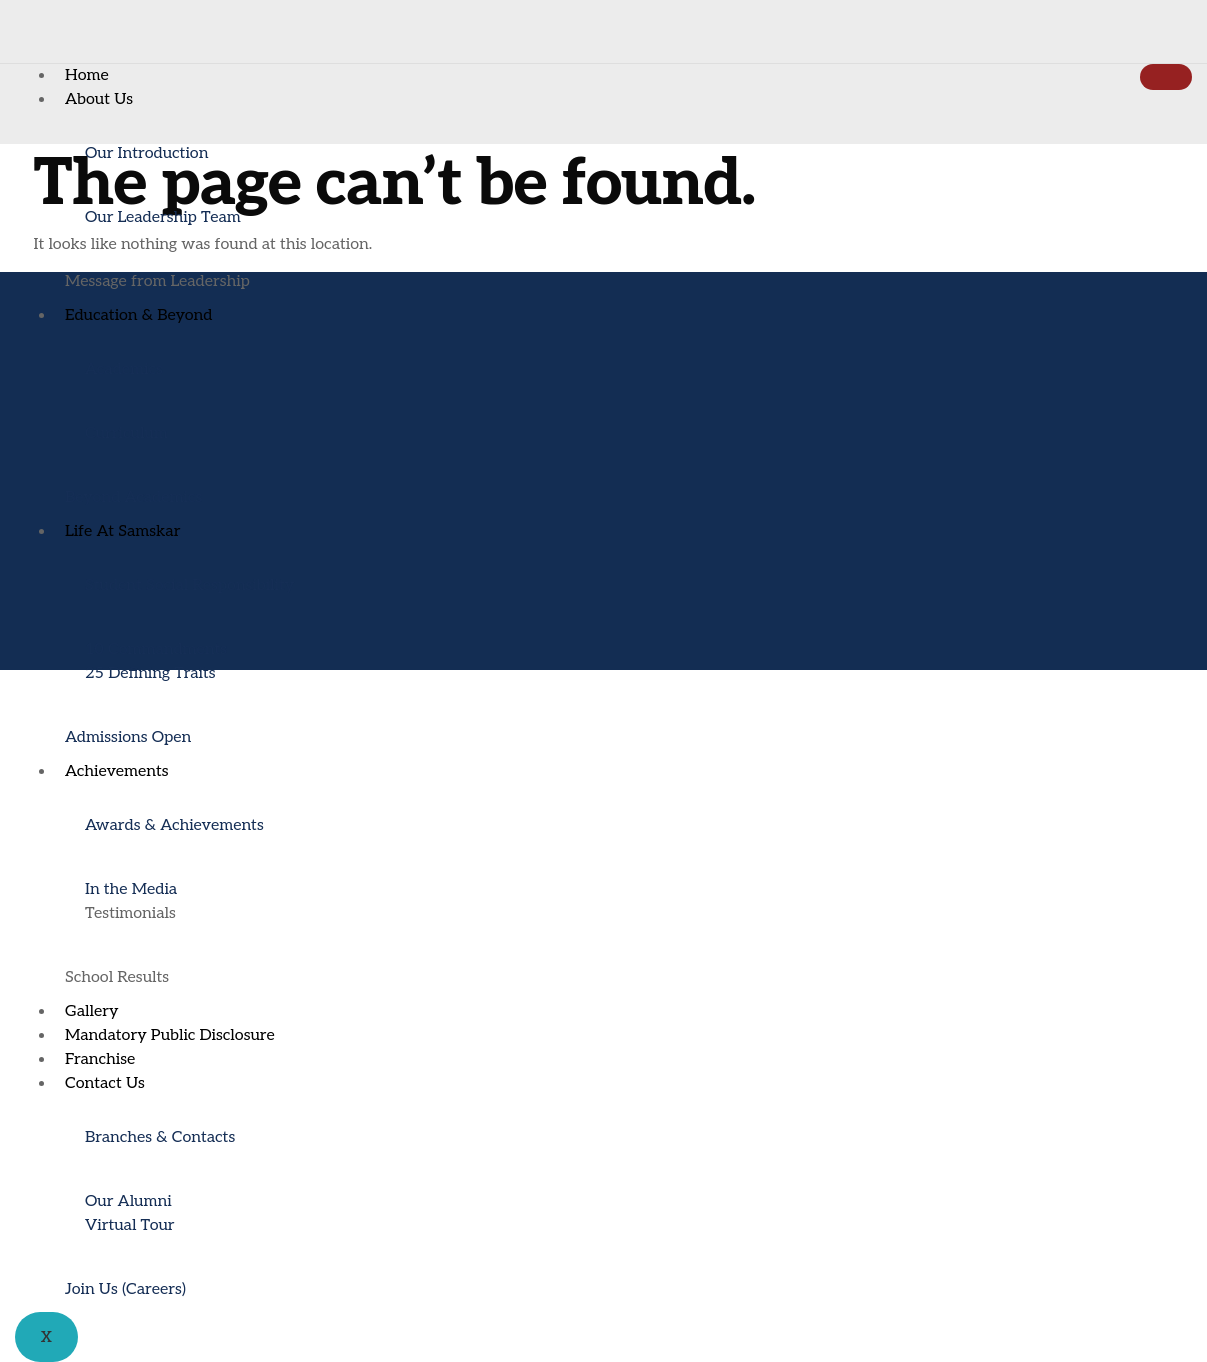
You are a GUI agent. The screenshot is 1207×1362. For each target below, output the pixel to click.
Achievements (117, 771)
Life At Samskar (122, 531)
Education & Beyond (138, 315)
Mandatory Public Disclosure (170, 1035)
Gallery (92, 1011)
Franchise (100, 1059)
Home (87, 75)
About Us (99, 99)
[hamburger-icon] (1166, 77)
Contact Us (105, 1083)
